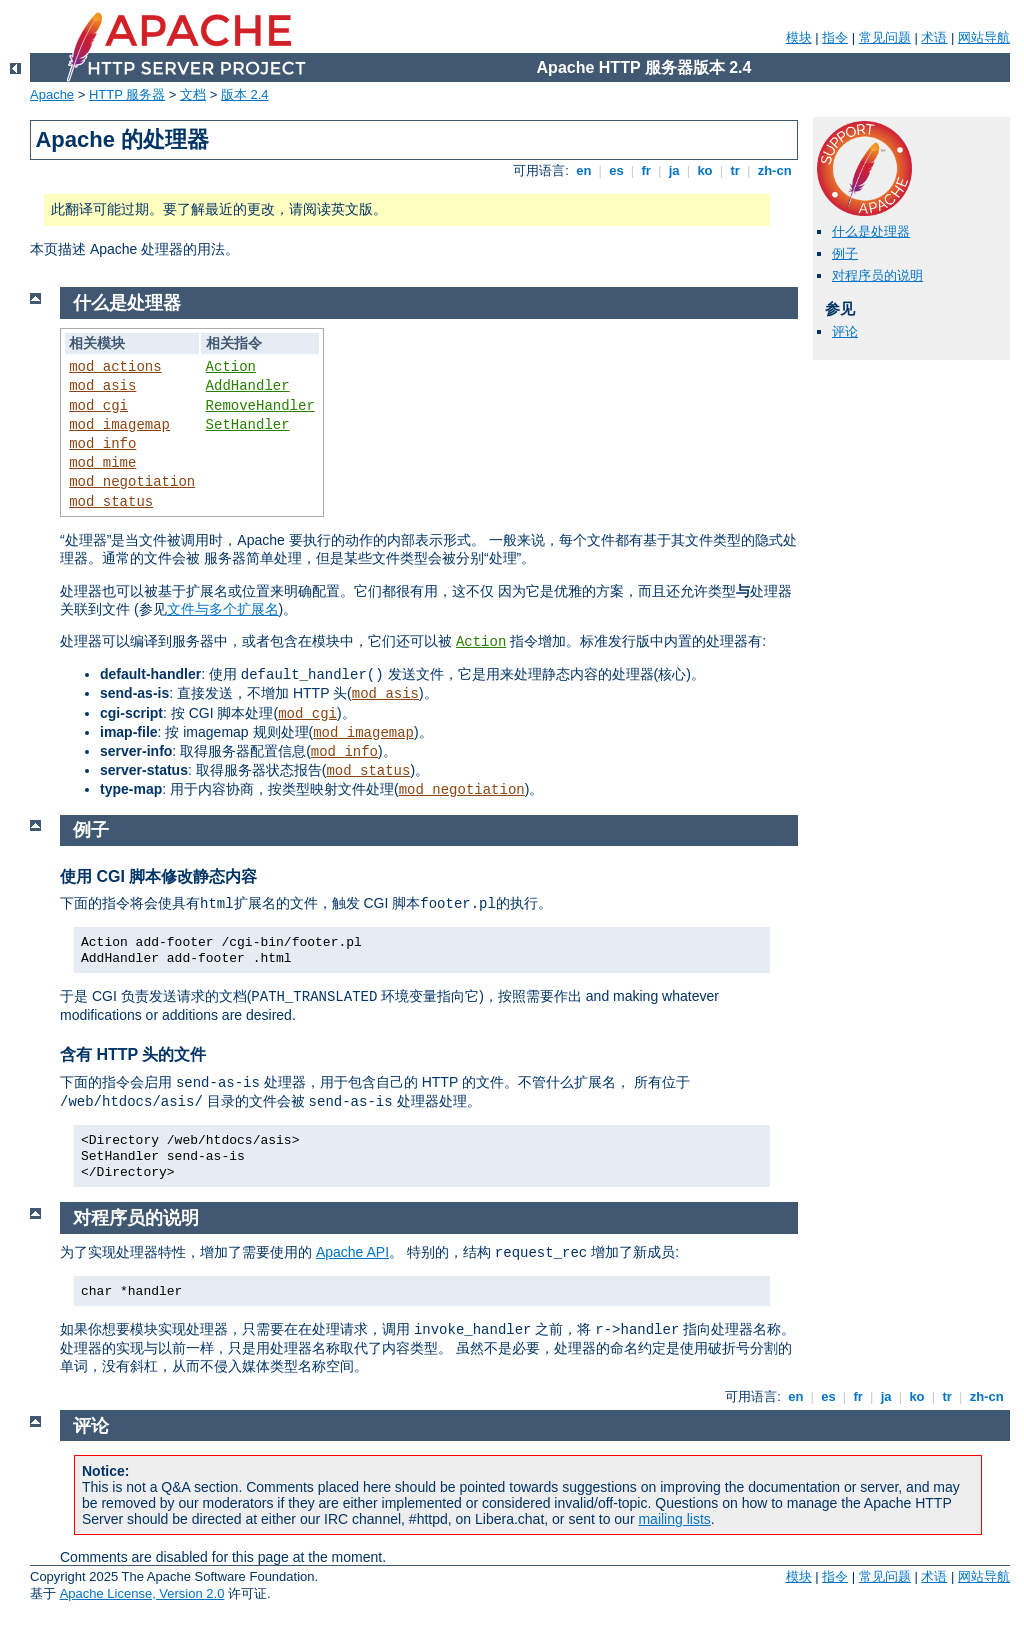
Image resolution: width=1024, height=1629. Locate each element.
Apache (52, 94)
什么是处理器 (871, 231)
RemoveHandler (260, 406)
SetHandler (248, 425)
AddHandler (248, 386)
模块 (799, 37)
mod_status (111, 502)
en (584, 170)
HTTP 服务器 (127, 94)
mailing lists (674, 1519)
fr (646, 170)
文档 (193, 94)
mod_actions (115, 367)
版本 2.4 (245, 94)
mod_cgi (98, 406)
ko (705, 170)
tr (735, 170)
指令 (835, 37)
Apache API (352, 1252)
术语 (934, 37)
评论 (845, 331)
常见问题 (885, 37)
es (617, 170)
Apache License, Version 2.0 (142, 1593)
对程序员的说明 (877, 275)
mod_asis (102, 386)
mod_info (102, 444)
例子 (845, 253)
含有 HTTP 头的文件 (133, 1054)
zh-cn (774, 170)
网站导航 (984, 37)
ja (674, 170)
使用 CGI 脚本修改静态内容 (158, 876)
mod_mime (102, 463)
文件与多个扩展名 (223, 609)
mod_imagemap (119, 425)
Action (231, 367)
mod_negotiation (132, 482)
